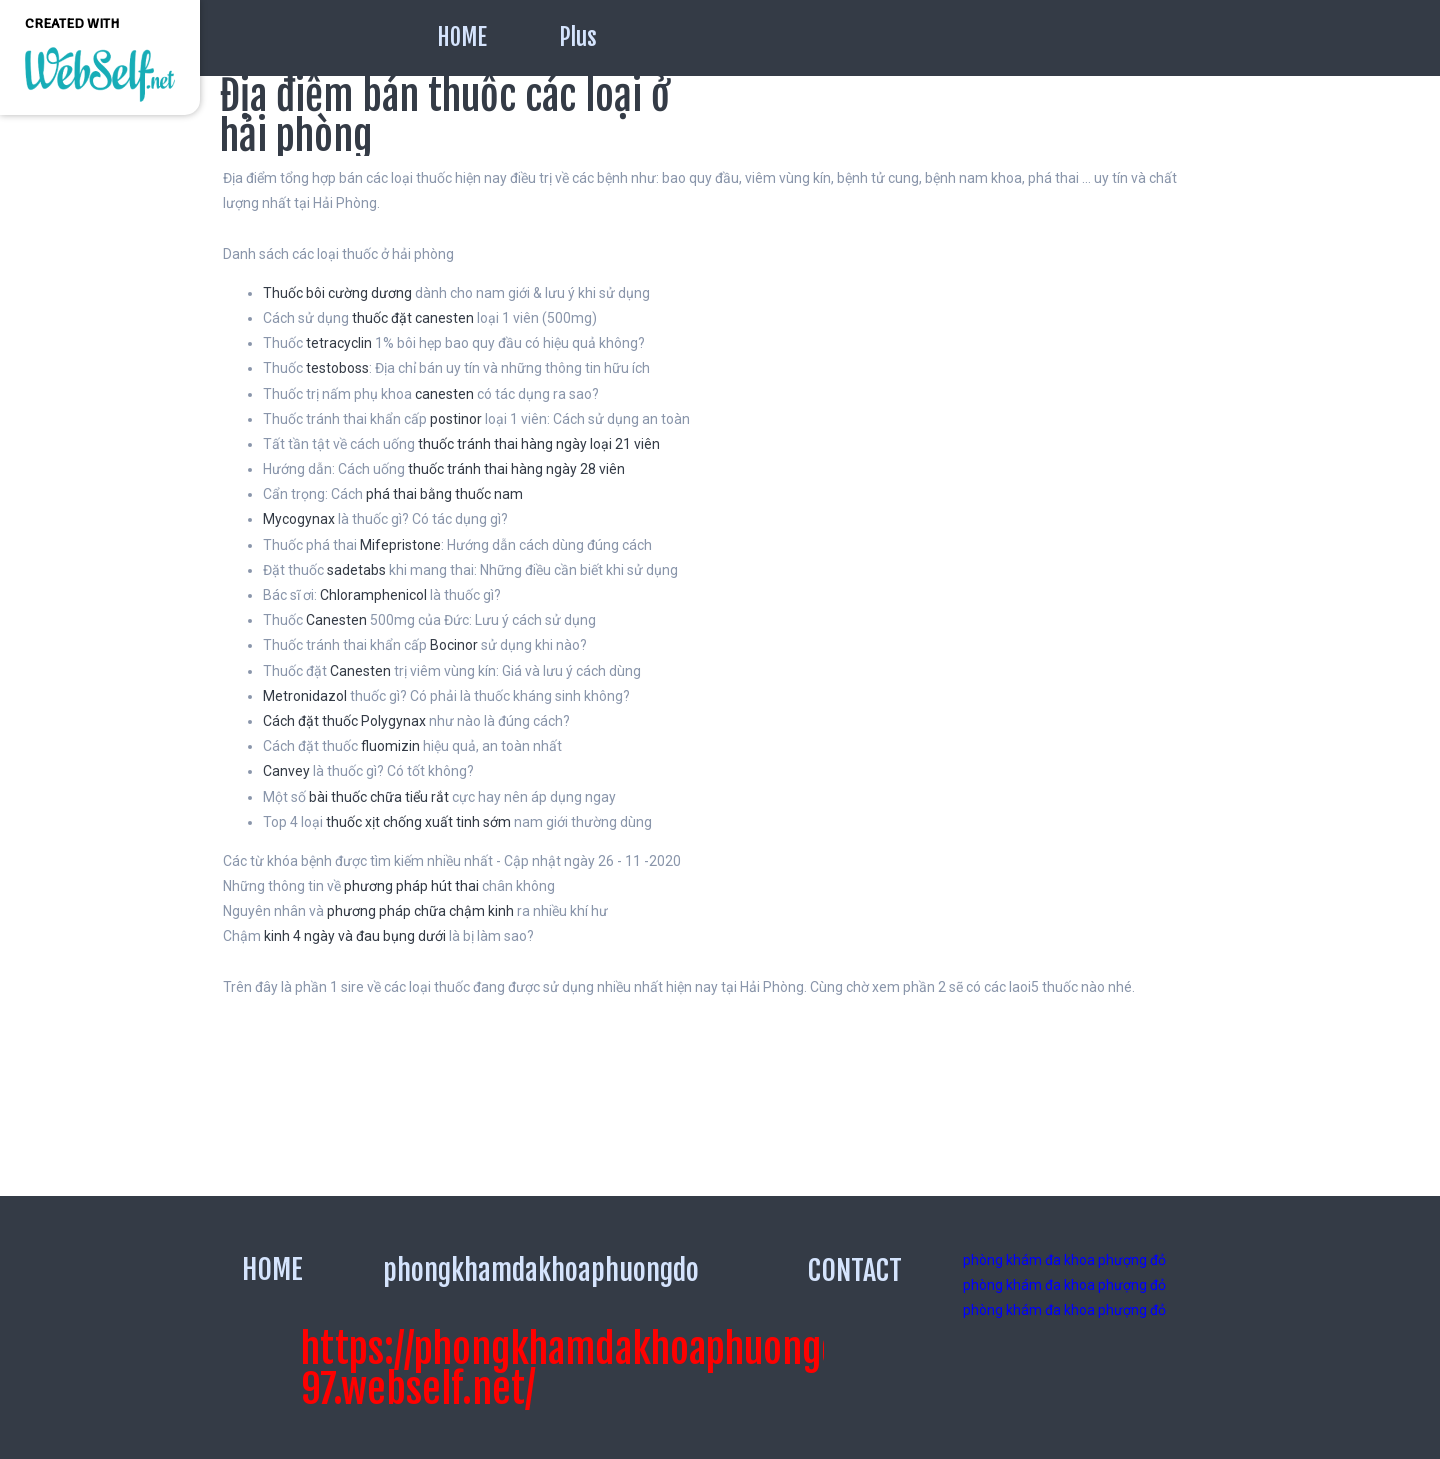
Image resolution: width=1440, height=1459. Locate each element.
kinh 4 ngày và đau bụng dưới (355, 936)
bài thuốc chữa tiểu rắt (379, 797)
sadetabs (356, 570)
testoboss (337, 368)
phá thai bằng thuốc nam (444, 494)
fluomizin (390, 746)
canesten (444, 394)
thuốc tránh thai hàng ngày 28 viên (516, 469)
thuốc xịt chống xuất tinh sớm (418, 822)
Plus (578, 37)
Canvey (286, 771)
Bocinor (454, 645)
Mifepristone (400, 545)
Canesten (336, 620)
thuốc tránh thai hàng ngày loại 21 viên (539, 444)
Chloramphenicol (373, 595)
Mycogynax (299, 519)
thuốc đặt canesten (413, 318)
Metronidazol (305, 696)
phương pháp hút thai (411, 886)
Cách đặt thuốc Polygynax (344, 721)
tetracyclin (339, 343)
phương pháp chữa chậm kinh (420, 911)
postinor (456, 419)
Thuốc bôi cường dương (337, 293)
